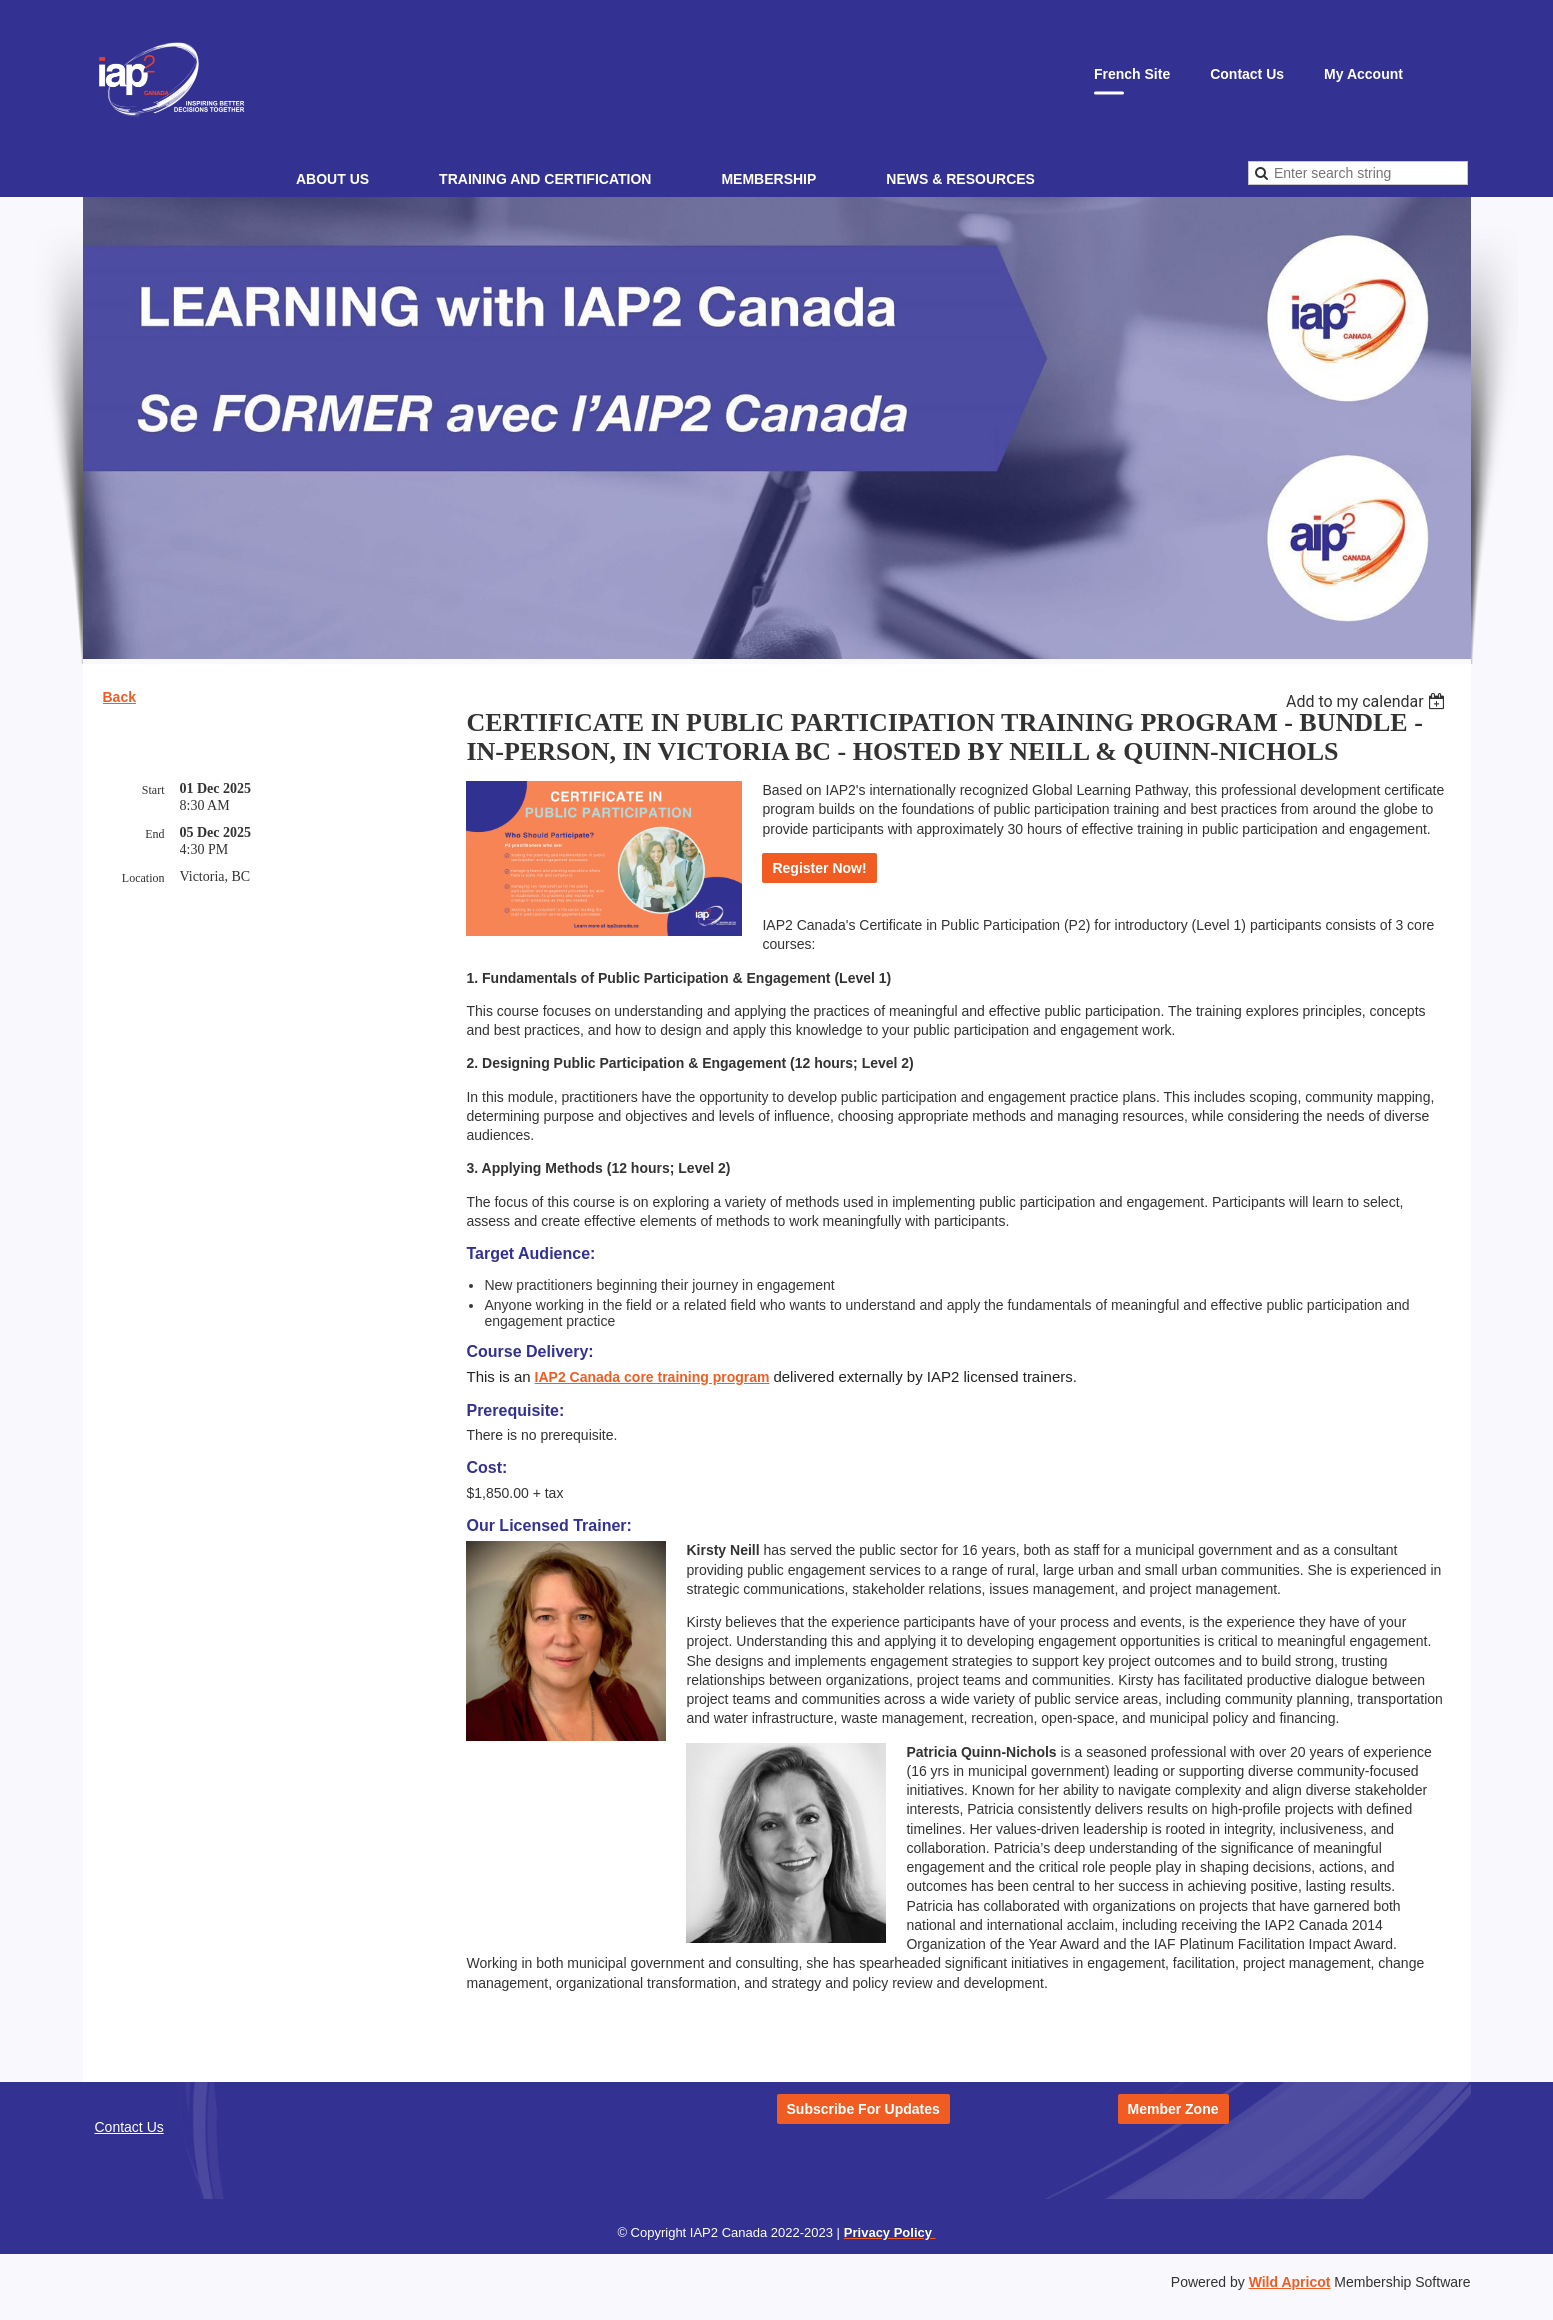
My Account (1363, 74)
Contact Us (1247, 74)
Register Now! (819, 868)
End (154, 834)
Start (153, 790)
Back (119, 697)
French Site (1132, 74)
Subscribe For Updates (863, 2109)
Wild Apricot (1290, 2282)
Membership (768, 179)
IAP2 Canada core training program (652, 1377)
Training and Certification (545, 179)
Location (143, 878)
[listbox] (1368, 701)
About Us (332, 179)
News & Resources (960, 179)
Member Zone (1173, 2109)
